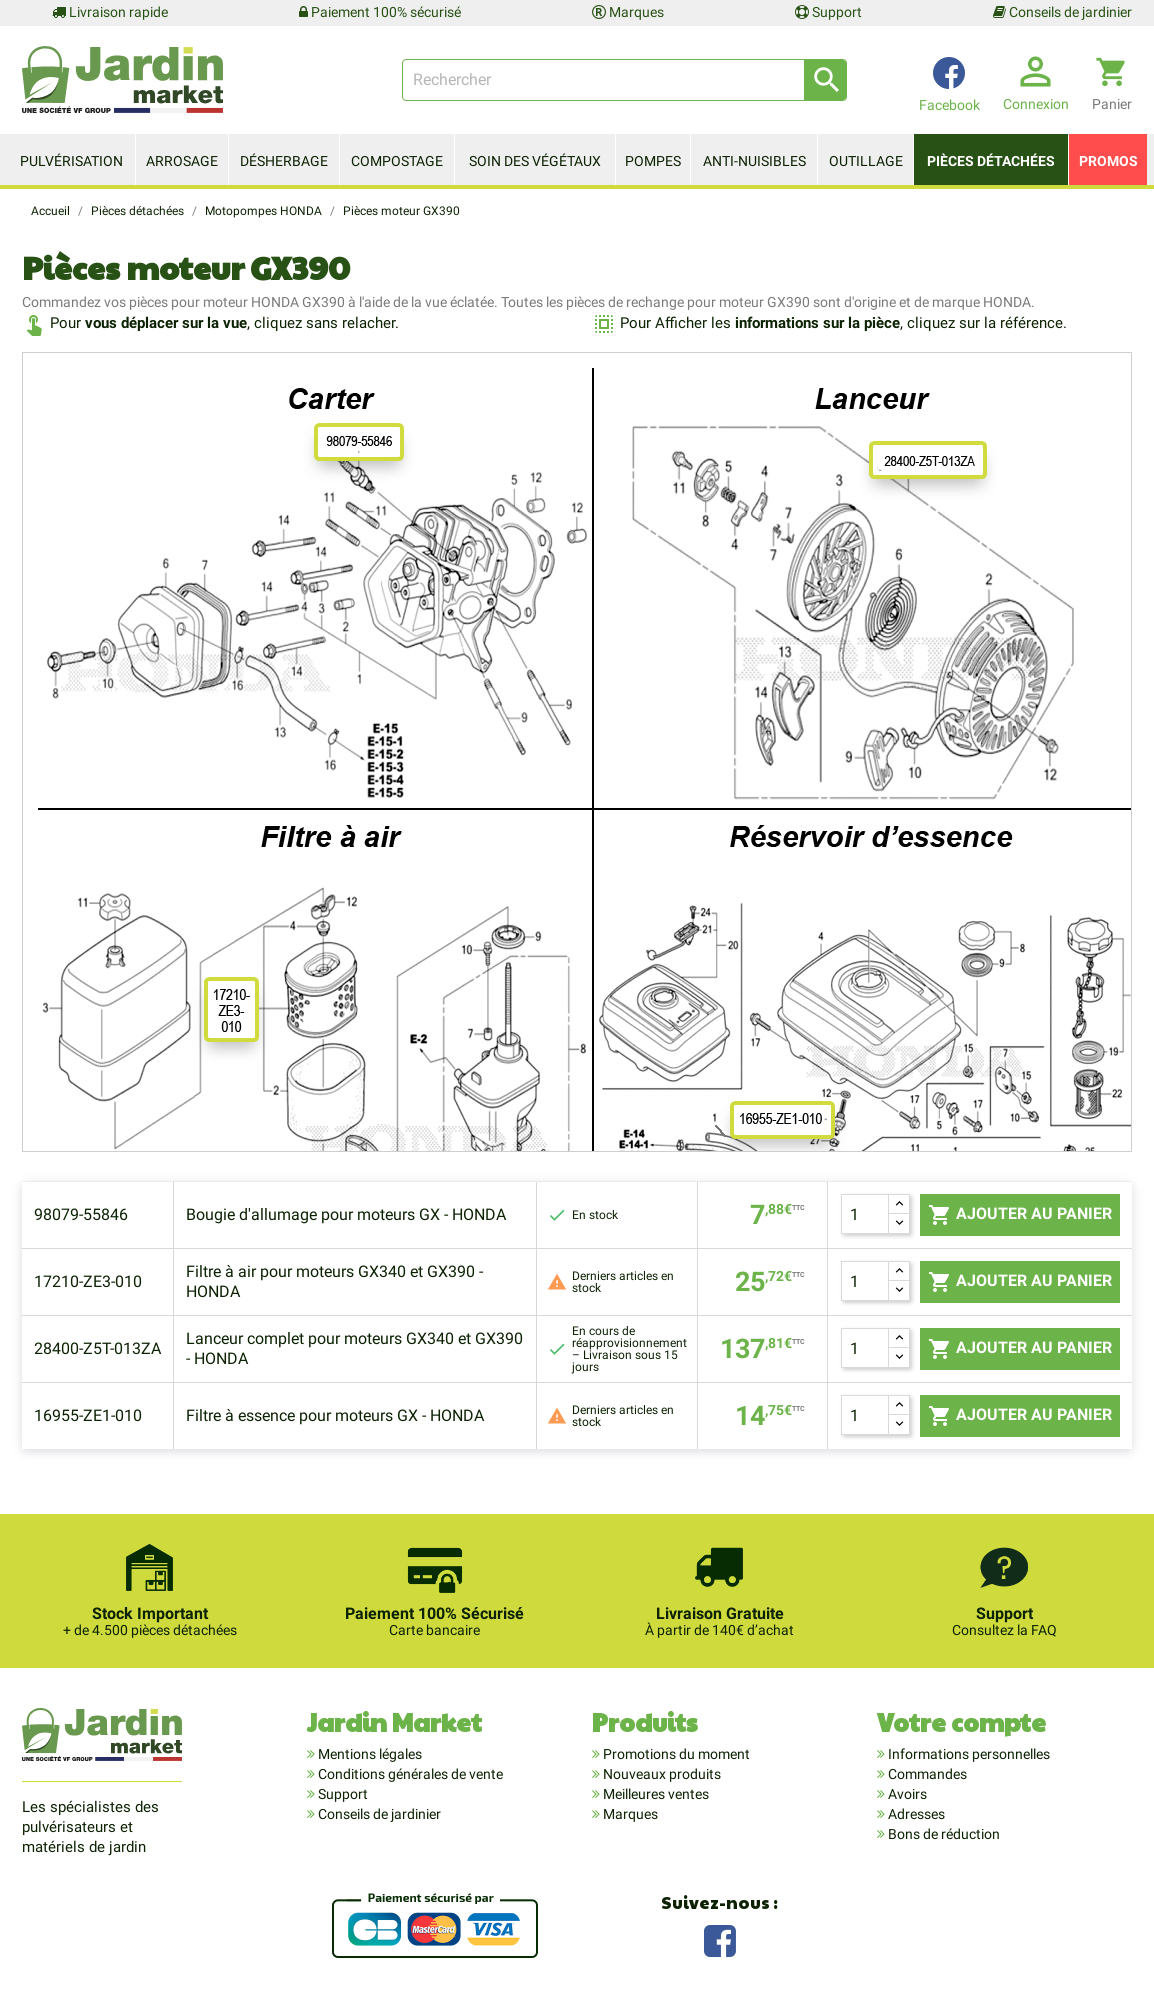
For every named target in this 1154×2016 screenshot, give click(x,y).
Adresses (915, 1814)
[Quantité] (865, 1214)
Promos (1108, 161)
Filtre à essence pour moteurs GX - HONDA (335, 1415)
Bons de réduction (942, 1834)
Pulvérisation (71, 161)
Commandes (926, 1774)
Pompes (653, 161)
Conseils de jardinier (1062, 12)
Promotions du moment (675, 1754)
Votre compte (961, 1721)
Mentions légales (368, 1754)
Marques (628, 12)
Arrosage (182, 161)
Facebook (720, 1938)
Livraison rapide (110, 12)
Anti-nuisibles (754, 161)
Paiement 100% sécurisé (380, 12)
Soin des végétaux (535, 161)
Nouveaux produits (660, 1774)
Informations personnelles (967, 1754)
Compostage (397, 161)
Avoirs (906, 1794)
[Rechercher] (624, 80)
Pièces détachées (991, 161)
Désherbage (284, 161)
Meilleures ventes (654, 1794)
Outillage (866, 161)
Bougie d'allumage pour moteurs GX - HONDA (346, 1214)
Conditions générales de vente (409, 1774)
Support (828, 12)
